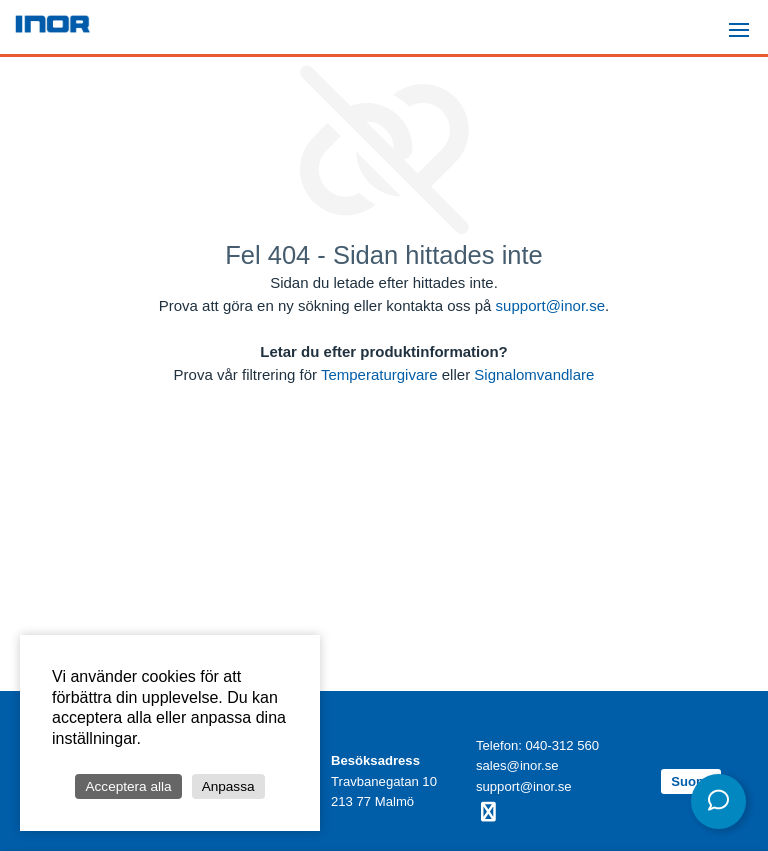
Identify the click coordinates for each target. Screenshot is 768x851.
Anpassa (228, 786)
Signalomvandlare (534, 374)
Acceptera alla (128, 786)
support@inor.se (550, 305)
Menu (745, 21)
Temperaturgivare (379, 374)
